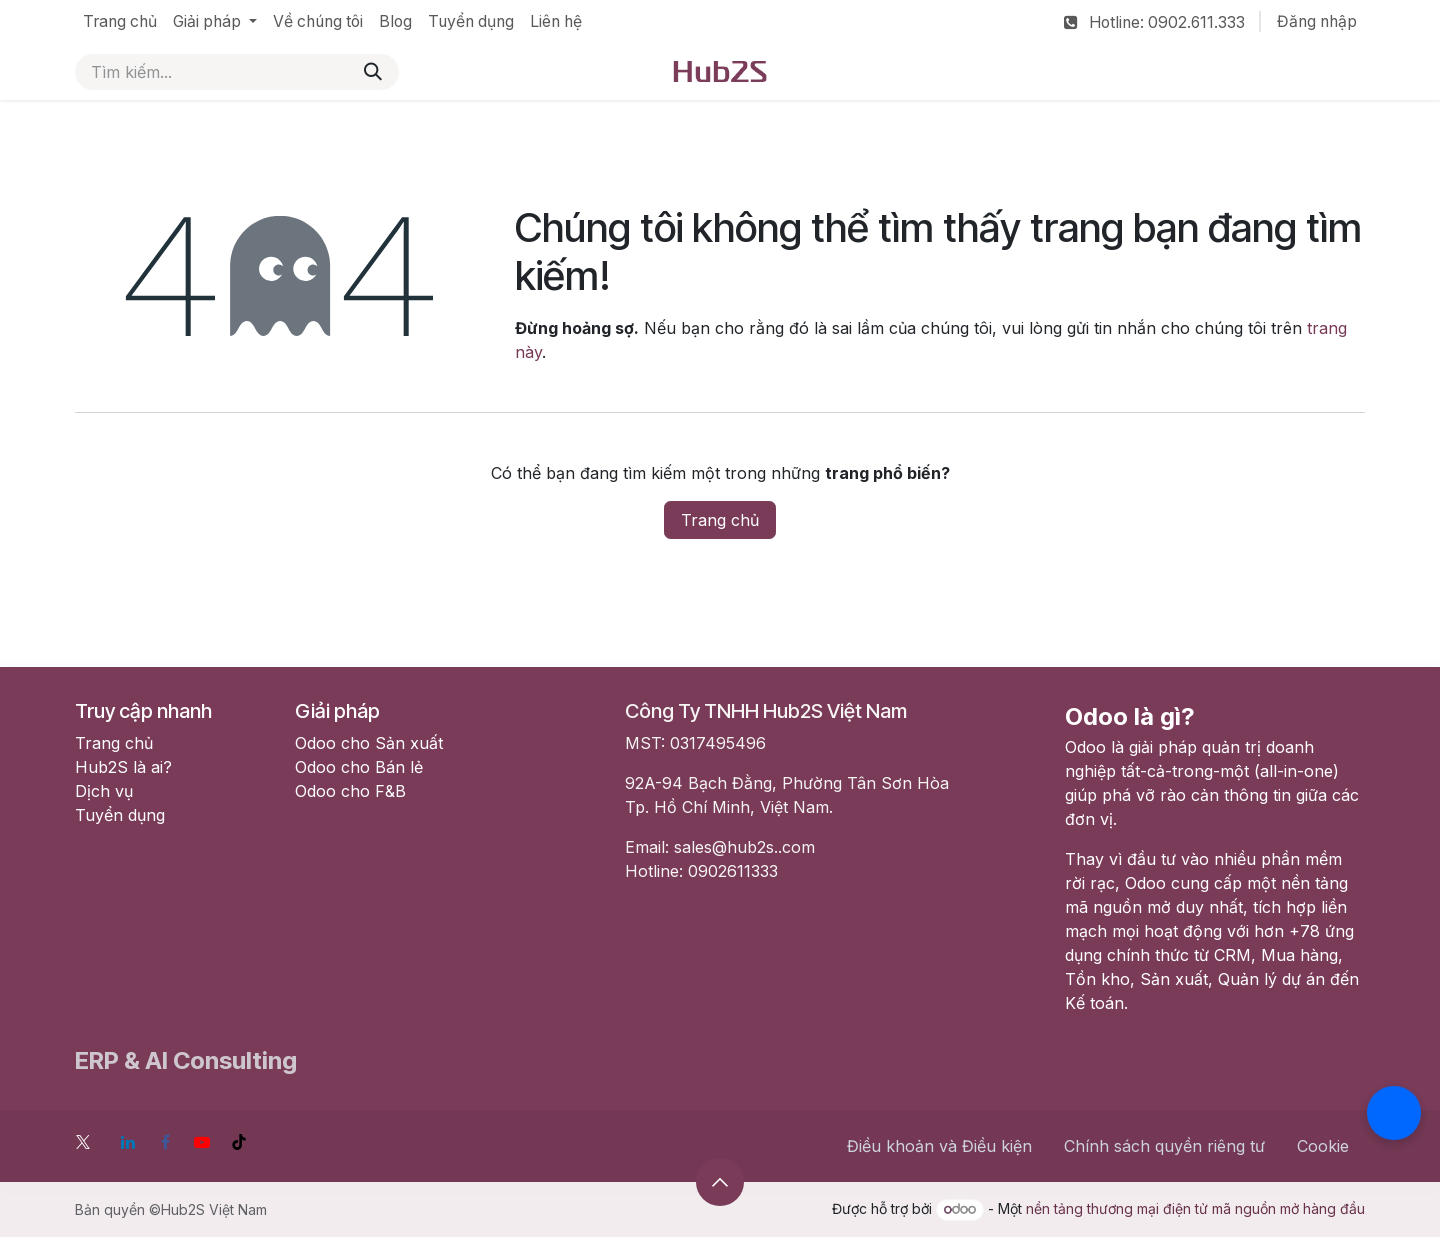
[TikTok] (239, 1142)
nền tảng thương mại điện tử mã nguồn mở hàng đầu (1195, 1208)
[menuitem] (120, 22)
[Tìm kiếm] (373, 72)
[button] (720, 1182)
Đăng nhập (1317, 21)
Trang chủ (720, 520)
